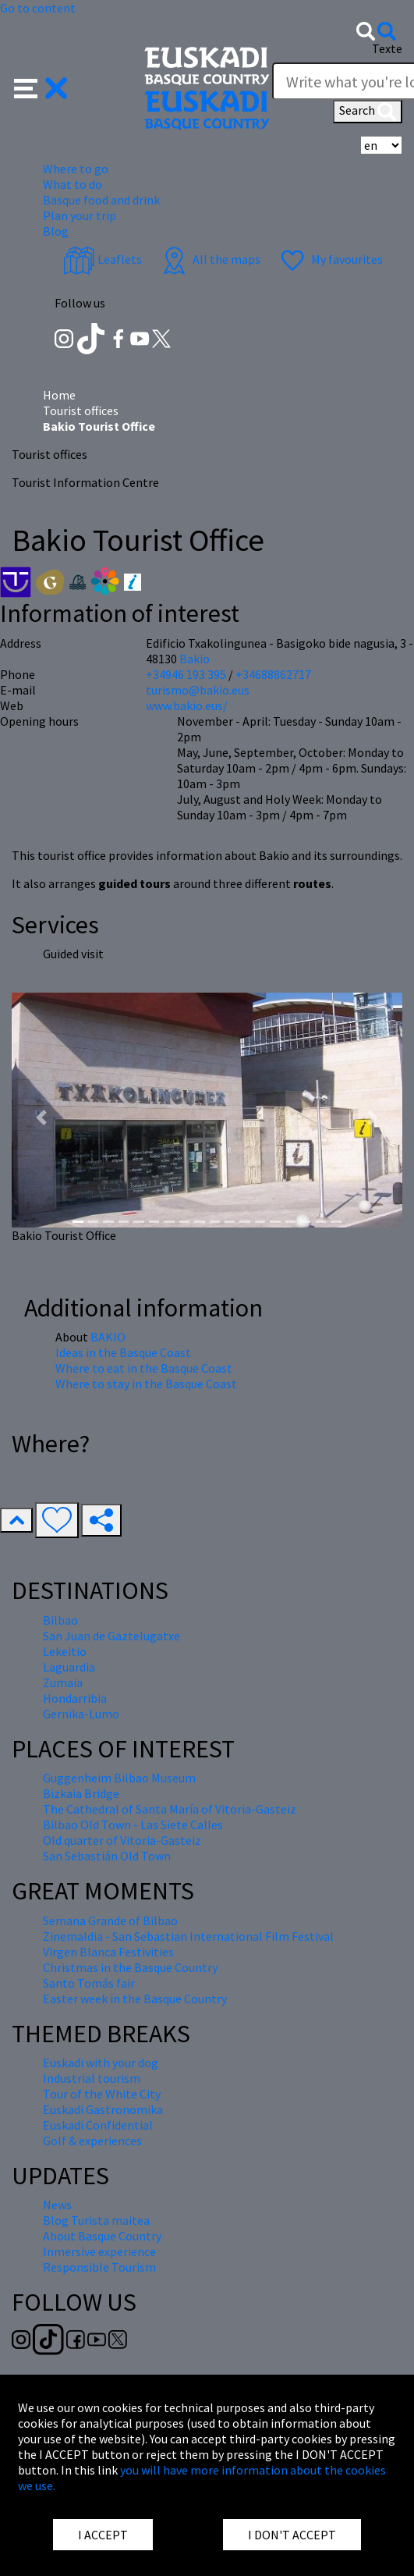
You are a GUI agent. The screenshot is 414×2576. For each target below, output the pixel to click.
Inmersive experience (99, 2251)
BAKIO (108, 1337)
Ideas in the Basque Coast (123, 1352)
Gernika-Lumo (81, 1713)
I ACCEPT (103, 2534)
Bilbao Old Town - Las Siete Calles (133, 1824)
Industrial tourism (91, 2078)
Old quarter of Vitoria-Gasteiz (122, 1840)
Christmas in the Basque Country (130, 1967)
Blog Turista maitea (96, 2220)
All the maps (209, 259)
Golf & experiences (92, 2140)
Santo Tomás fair (89, 1983)
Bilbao (60, 1620)
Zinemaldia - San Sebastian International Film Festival (188, 1936)
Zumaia (63, 1682)
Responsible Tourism (99, 2267)
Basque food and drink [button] (101, 200)
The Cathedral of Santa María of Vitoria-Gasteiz (169, 1809)
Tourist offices (81, 410)
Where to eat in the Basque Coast (143, 1368)
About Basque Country (102, 2236)
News (57, 2204)
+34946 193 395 (186, 674)
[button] (41, 86)
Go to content (38, 8)
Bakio (194, 658)
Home (59, 395)
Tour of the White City (102, 2094)
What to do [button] (72, 184)
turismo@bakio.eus (197, 690)
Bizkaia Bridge (81, 1793)
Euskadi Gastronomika (103, 2109)
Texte (387, 48)
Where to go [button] (75, 168)
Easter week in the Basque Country (135, 1998)
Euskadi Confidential (98, 2125)
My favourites (330, 259)
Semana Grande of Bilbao (110, 1920)
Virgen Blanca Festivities (108, 1952)
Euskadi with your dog (100, 2062)
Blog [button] (56, 231)
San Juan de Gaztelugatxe (111, 1635)
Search (367, 111)
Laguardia (69, 1667)
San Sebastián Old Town (107, 1856)
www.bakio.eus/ (187, 705)
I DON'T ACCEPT (292, 2534)
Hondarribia (75, 1698)
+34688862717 (273, 674)
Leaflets (102, 259)
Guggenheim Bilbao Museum (119, 1777)
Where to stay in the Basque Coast (146, 1383)
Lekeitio (65, 1651)
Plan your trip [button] (79, 215)
